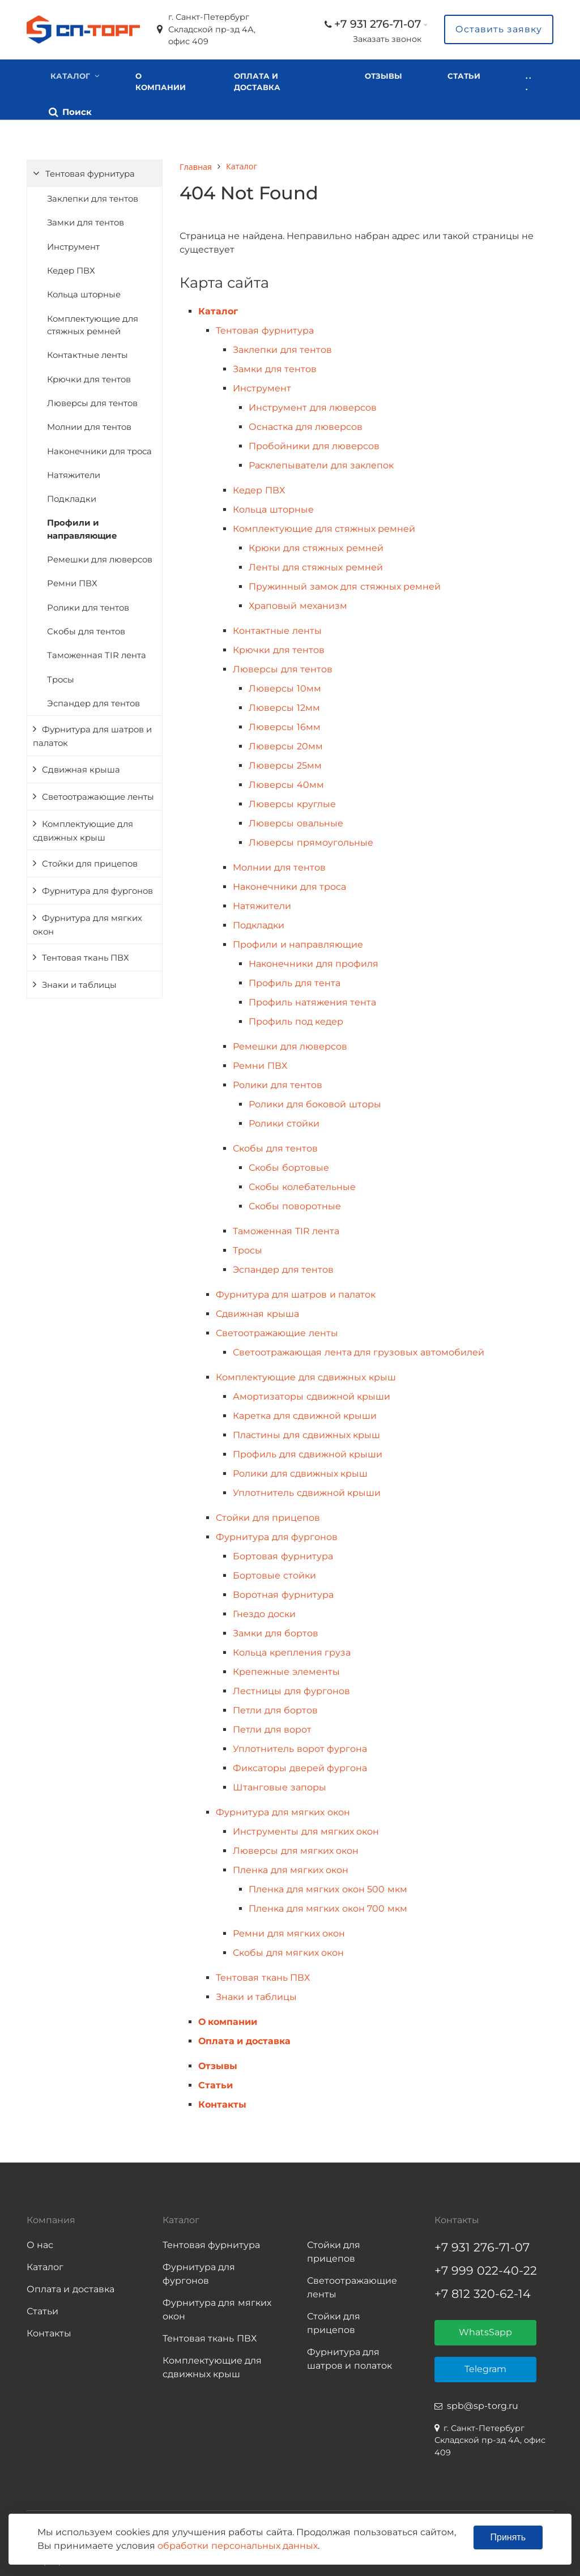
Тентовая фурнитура (90, 170)
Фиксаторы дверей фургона (300, 1764)
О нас (40, 2241)
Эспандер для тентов (93, 700)
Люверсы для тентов (92, 399)
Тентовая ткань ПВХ (85, 954)
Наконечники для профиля (313, 960)
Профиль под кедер (296, 1018)
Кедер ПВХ (71, 267)
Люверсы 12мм (284, 704)
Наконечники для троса (99, 447)
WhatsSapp (485, 2328)
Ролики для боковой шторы (315, 1100)
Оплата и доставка (254, 81)
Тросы (60, 676)
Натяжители (73, 471)
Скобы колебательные (302, 1183)
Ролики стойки (284, 1120)
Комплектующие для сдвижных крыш (83, 827)
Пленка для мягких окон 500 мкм (328, 1885)
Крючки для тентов (89, 375)
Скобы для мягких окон (288, 1949)
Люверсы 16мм (284, 723)
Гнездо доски (264, 1610)
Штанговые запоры (279, 1784)
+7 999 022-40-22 (485, 2267)
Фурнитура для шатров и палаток (92, 733)
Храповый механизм (298, 602)
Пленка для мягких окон (290, 1866)
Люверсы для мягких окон (296, 1847)
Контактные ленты (87, 352)
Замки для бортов (275, 1629)
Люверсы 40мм (286, 781)
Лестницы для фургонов (291, 1687)
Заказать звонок (387, 39)
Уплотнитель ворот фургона (300, 1745)
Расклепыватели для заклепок (321, 462)
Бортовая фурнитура (282, 1552)
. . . (439, 87)
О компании (160, 81)
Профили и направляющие (82, 525)
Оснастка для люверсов (305, 423)
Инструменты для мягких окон (306, 1828)
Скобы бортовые (289, 1164)
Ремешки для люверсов (99, 556)
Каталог (70, 75)
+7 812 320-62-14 (482, 2290)
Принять (508, 2537)
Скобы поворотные (294, 1202)
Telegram (485, 2365)
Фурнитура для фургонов (97, 887)
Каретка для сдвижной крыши (305, 1412)
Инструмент (73, 243)
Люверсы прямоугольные (311, 839)
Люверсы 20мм (285, 742)
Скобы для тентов (86, 628)
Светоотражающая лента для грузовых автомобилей (358, 1349)
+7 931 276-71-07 (377, 24)
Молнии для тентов (89, 424)
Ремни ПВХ (72, 580)
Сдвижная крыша (81, 766)
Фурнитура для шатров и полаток (349, 2355)
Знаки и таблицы (79, 981)
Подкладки (71, 496)
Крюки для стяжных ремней (316, 544)
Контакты (222, 2101)
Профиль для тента (294, 979)
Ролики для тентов (88, 604)
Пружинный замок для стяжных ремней (345, 583)
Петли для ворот (272, 1726)
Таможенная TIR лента (96, 652)
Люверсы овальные (296, 819)
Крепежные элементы (286, 1668)
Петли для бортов (275, 1706)
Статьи (215, 2081)
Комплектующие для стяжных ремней (92, 321)
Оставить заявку (498, 29)
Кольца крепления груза (292, 1649)
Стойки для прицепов (90, 860)
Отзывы (374, 75)
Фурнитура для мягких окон (87, 921)
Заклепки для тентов (92, 195)
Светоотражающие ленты (98, 793)
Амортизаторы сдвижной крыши (311, 1393)
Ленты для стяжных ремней (315, 563)
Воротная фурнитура (283, 1591)
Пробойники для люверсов (314, 442)
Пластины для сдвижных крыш (306, 1431)
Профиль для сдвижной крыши (307, 1450)
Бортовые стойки (274, 1572)
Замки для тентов (85, 219)
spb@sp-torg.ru (482, 2401)
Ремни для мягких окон (289, 1930)
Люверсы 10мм (285, 685)
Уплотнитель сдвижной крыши (307, 1489)
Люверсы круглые (292, 800)
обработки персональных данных (237, 2545)
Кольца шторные (84, 291)
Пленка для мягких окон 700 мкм (328, 1905)
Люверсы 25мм (285, 762)
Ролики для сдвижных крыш (300, 1470)
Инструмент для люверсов (313, 404)
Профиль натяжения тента (312, 998)
